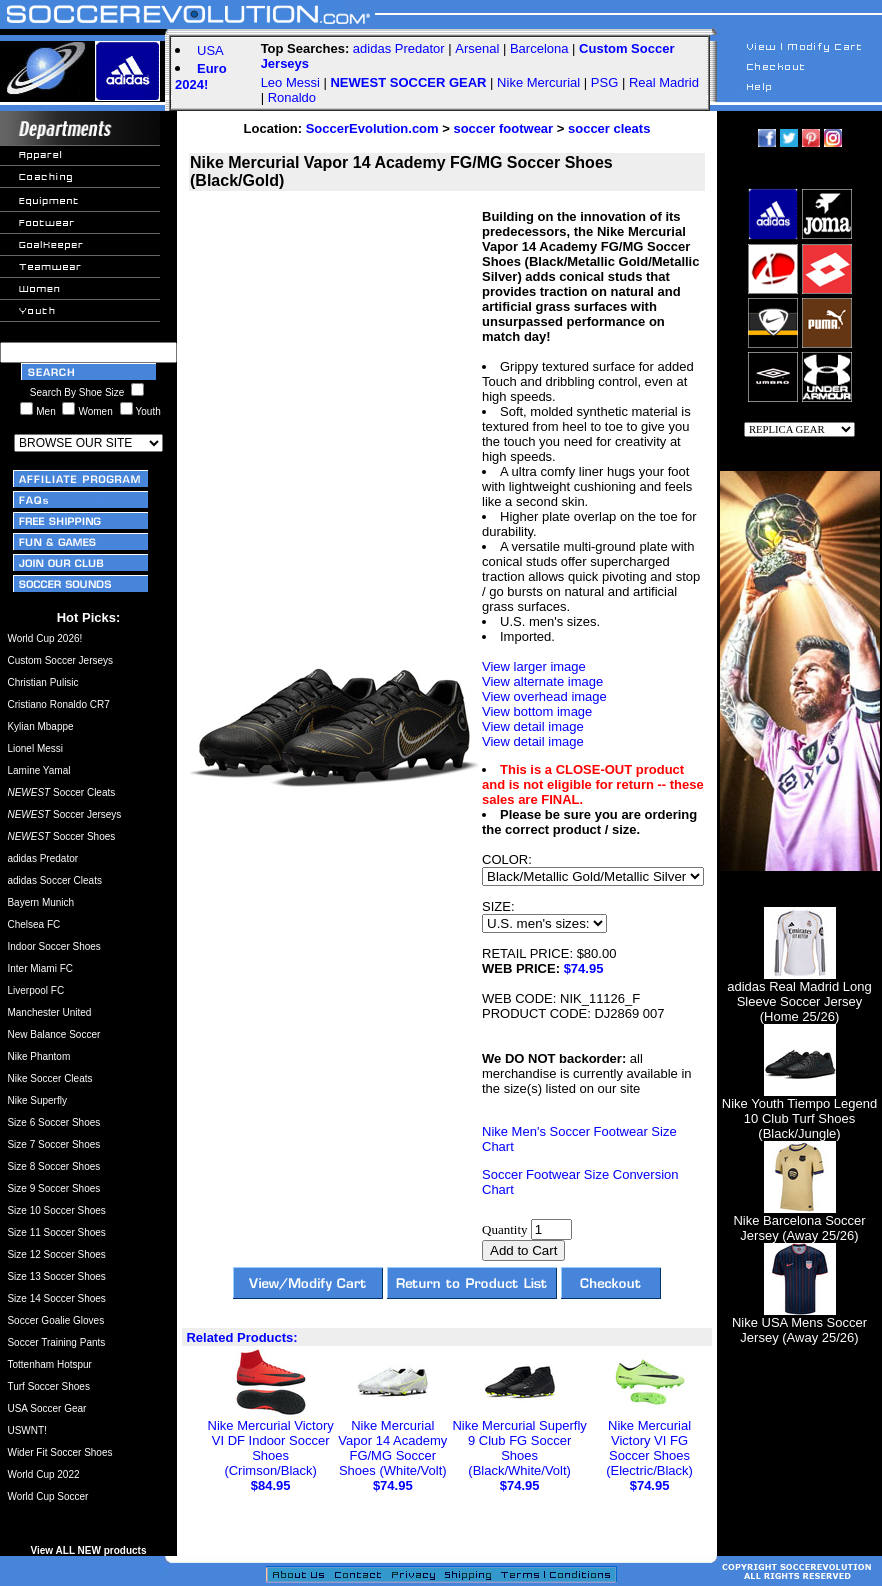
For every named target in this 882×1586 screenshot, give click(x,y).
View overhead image (544, 696)
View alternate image (542, 681)
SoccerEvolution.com (372, 128)
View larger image (534, 666)
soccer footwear (503, 128)
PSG (604, 82)
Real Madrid (664, 82)
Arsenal (477, 48)
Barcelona (539, 48)
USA (210, 50)
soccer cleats (609, 128)
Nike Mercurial (538, 82)
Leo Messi (290, 82)
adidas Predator (399, 48)
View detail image (533, 726)
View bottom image (537, 711)
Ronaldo (292, 97)
